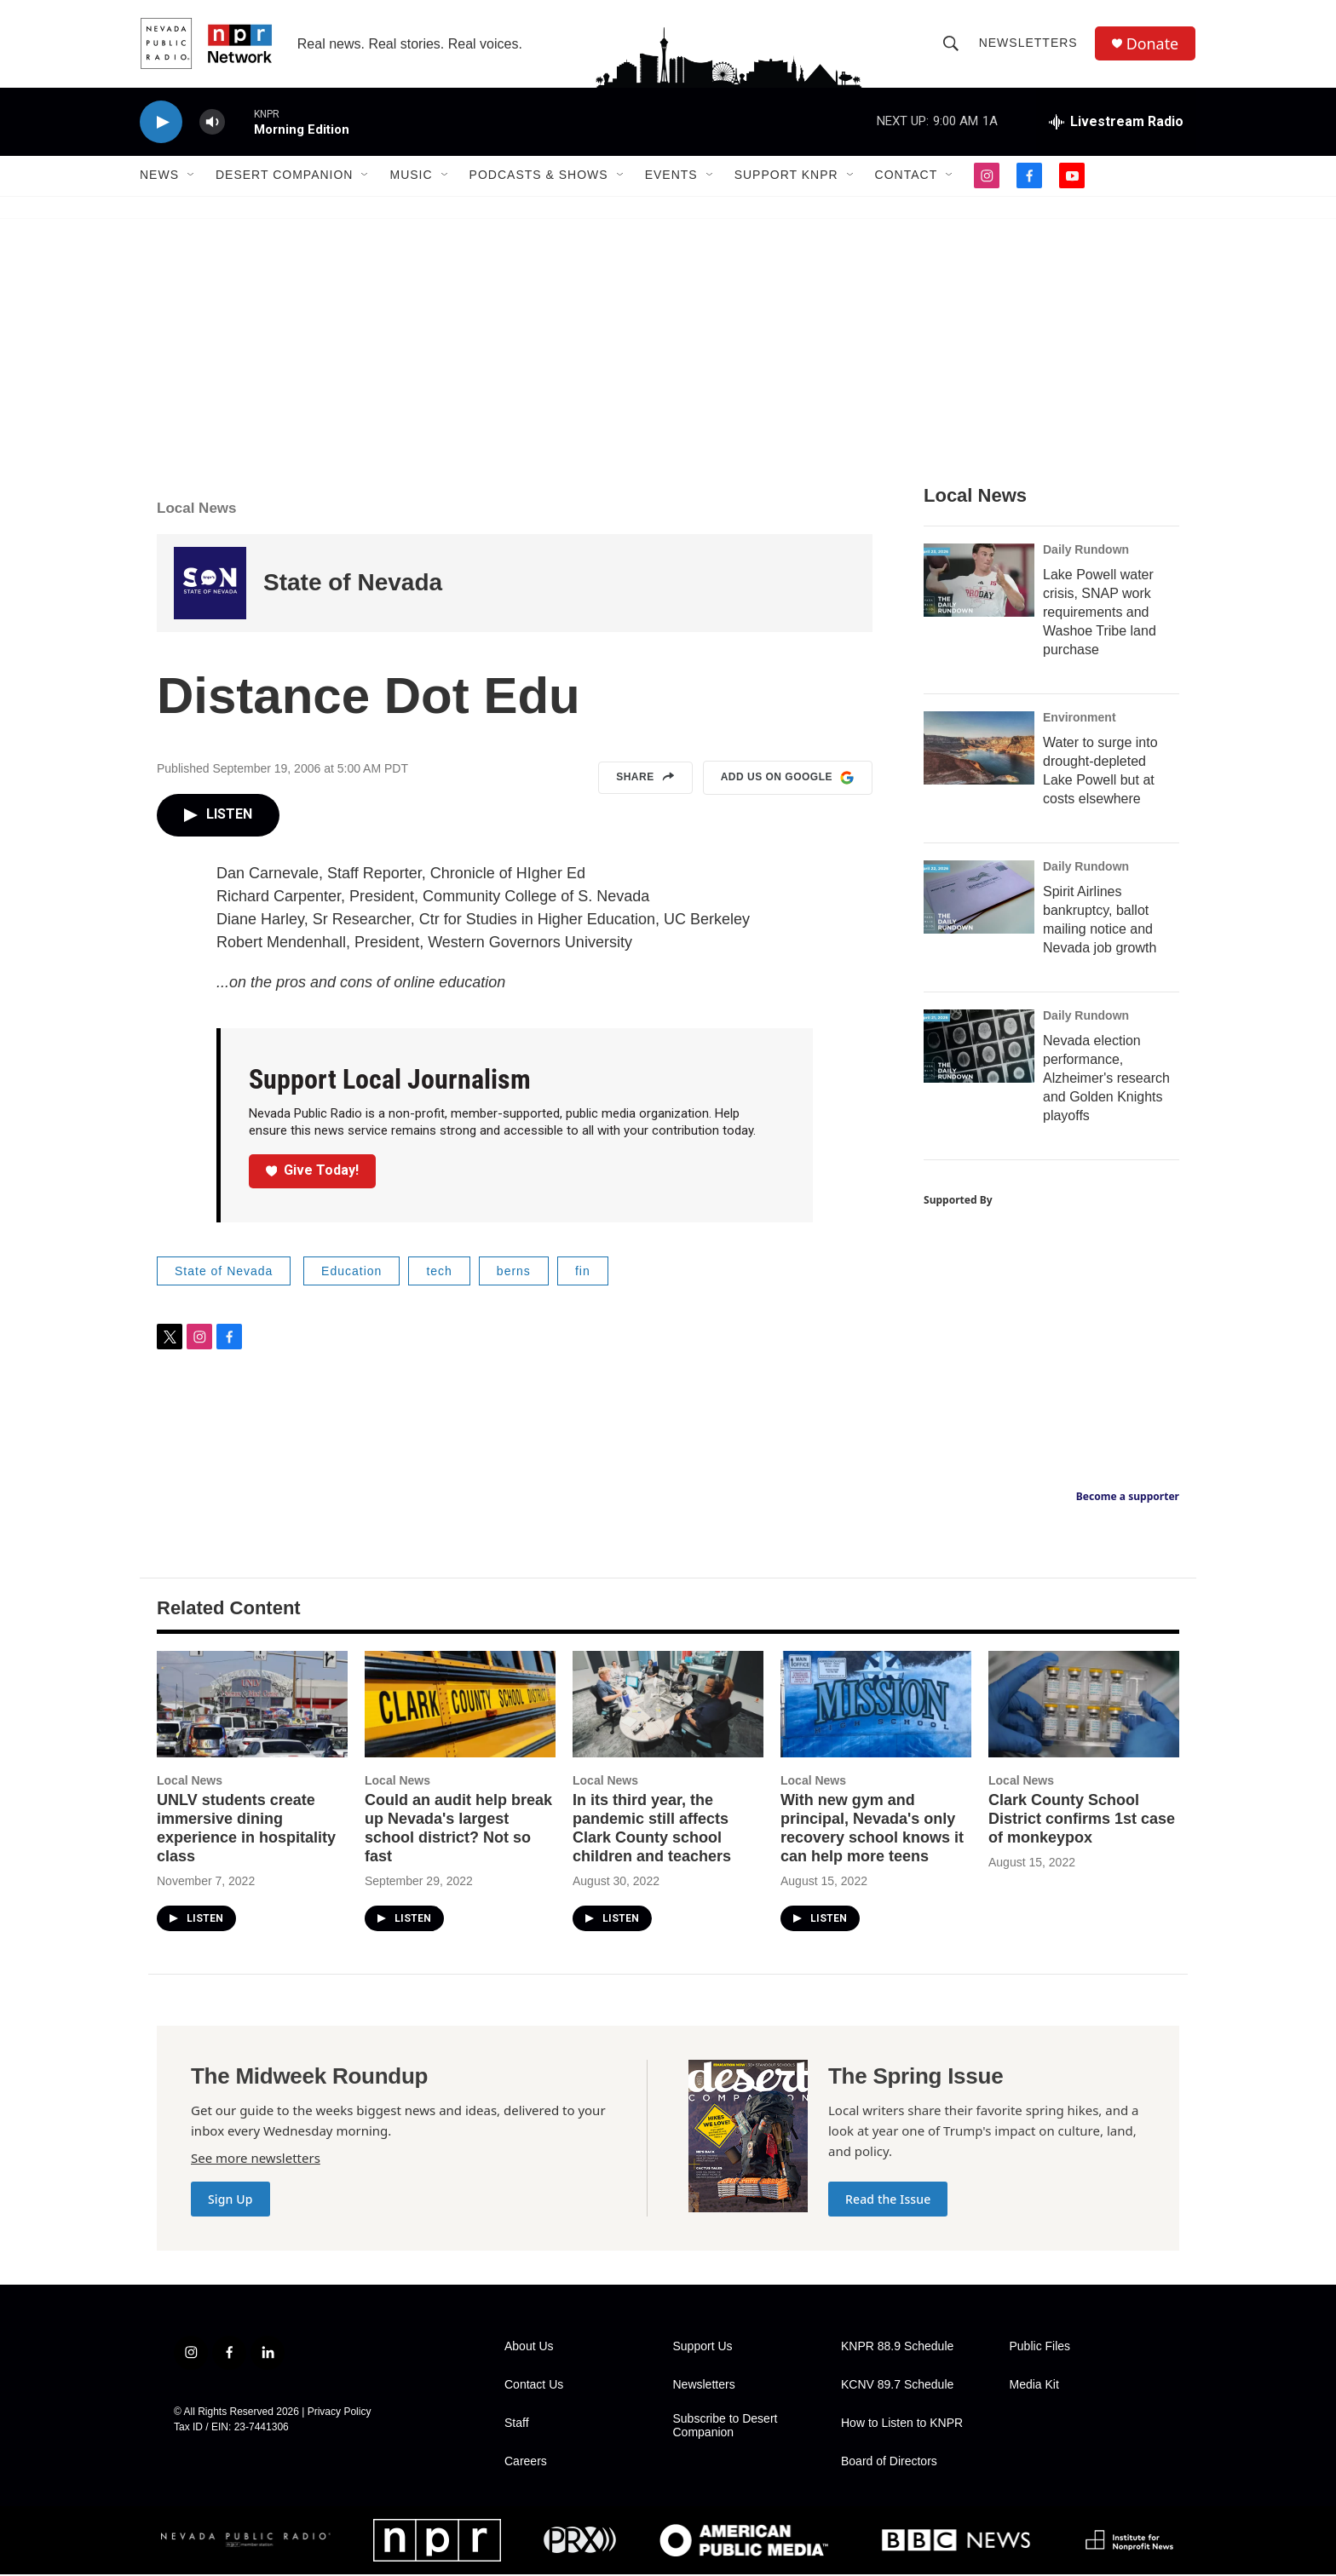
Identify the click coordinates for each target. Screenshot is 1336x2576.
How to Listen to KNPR (902, 2424)
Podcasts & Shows (538, 177)
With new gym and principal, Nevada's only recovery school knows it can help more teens (872, 1829)
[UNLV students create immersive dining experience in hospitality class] (252, 1706)
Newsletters (1028, 44)
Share (645, 779)
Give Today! (313, 1172)
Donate (1152, 45)
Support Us (703, 2348)
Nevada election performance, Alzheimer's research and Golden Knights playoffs (1106, 1079)
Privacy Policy (339, 2413)
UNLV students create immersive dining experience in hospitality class (246, 1829)
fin (582, 1272)
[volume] (212, 124)
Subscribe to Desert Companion (725, 2427)
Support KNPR (786, 177)
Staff (516, 2424)
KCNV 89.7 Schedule (897, 2386)
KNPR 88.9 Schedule (897, 2348)
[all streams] (1116, 123)
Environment (1079, 719)
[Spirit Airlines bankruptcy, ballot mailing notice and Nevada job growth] (979, 898)
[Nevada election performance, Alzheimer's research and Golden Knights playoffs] (979, 1047)
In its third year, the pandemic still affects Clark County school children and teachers (652, 1829)
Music (410, 177)
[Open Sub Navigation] (192, 177)
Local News (197, 510)
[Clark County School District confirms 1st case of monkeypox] (1083, 1706)
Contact (906, 177)
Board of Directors (889, 2463)
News (159, 177)
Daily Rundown (1086, 551)
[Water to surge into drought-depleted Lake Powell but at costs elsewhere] (979, 749)
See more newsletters (255, 2159)
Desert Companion (284, 177)
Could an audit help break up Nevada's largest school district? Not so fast (458, 1829)
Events (671, 177)
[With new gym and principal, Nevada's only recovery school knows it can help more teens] (875, 1706)
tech (439, 1272)
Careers (525, 2463)
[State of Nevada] (210, 585)
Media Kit (1034, 2386)
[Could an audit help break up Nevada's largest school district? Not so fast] (460, 1706)
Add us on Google (788, 779)
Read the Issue (887, 2201)
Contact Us (533, 2386)
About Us (529, 2348)
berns (514, 1272)
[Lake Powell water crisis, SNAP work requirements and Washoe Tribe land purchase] (979, 581)
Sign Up (230, 2201)
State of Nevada (352, 585)
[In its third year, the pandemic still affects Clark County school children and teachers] (668, 1706)
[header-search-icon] (951, 44)
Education (351, 1272)
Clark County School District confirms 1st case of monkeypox (1081, 1820)
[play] (161, 124)
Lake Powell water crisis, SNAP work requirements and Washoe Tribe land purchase (1099, 613)
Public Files (1040, 2348)
